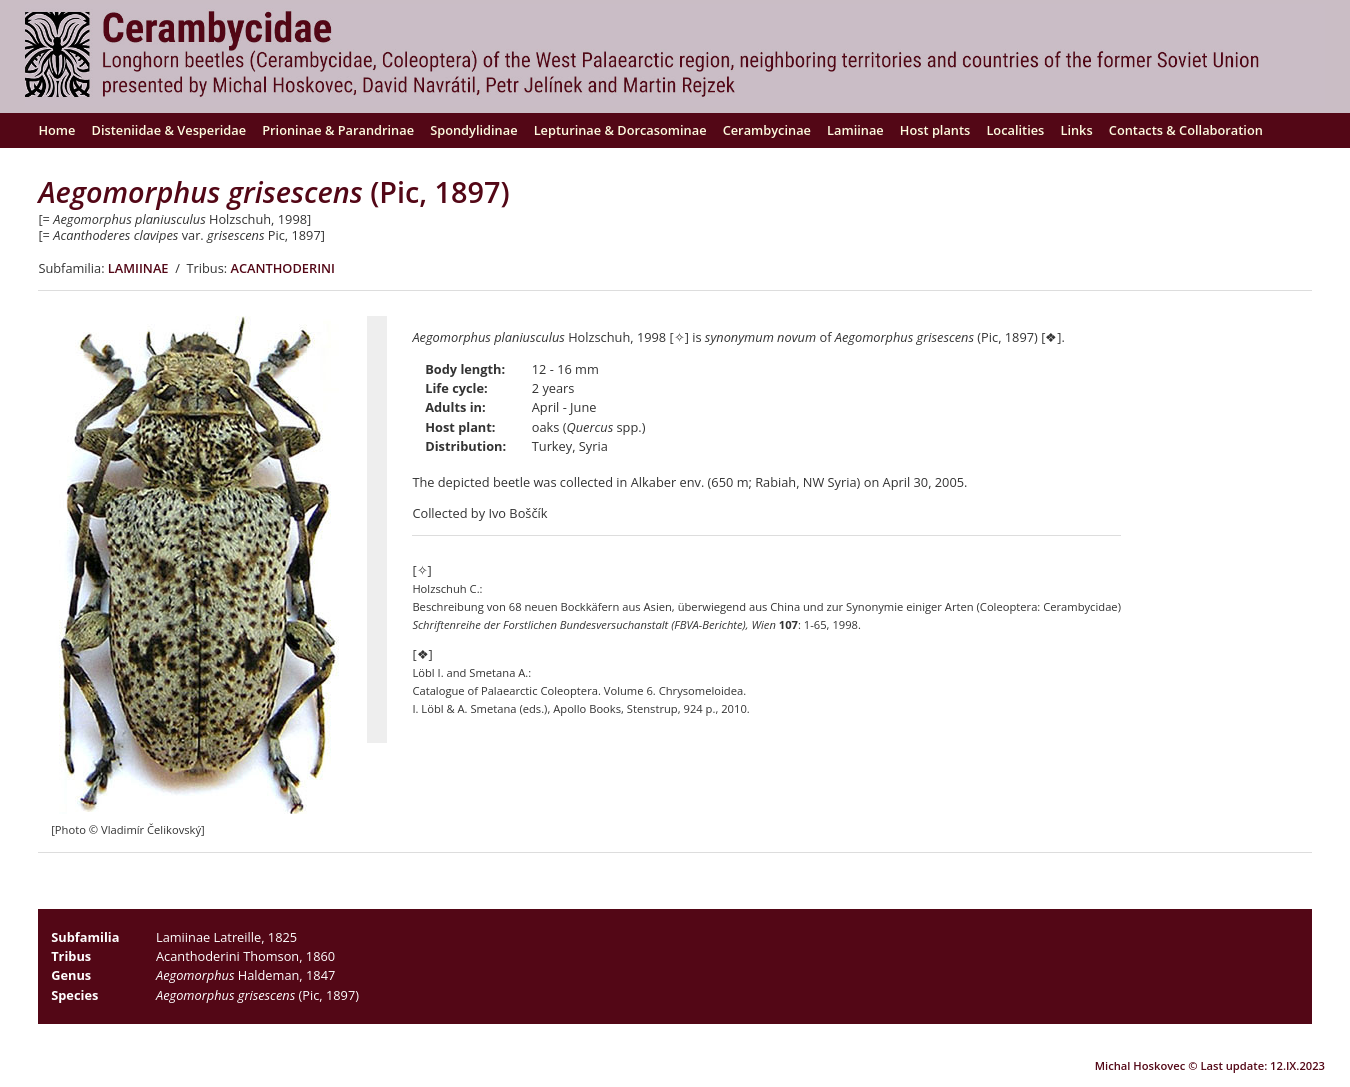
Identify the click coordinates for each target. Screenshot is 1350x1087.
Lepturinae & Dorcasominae (620, 130)
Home (56, 130)
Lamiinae (855, 130)
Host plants (935, 130)
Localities (1015, 130)
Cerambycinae (767, 130)
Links (1076, 130)
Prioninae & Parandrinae (338, 130)
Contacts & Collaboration (1186, 130)
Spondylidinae (473, 130)
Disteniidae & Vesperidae (169, 130)
